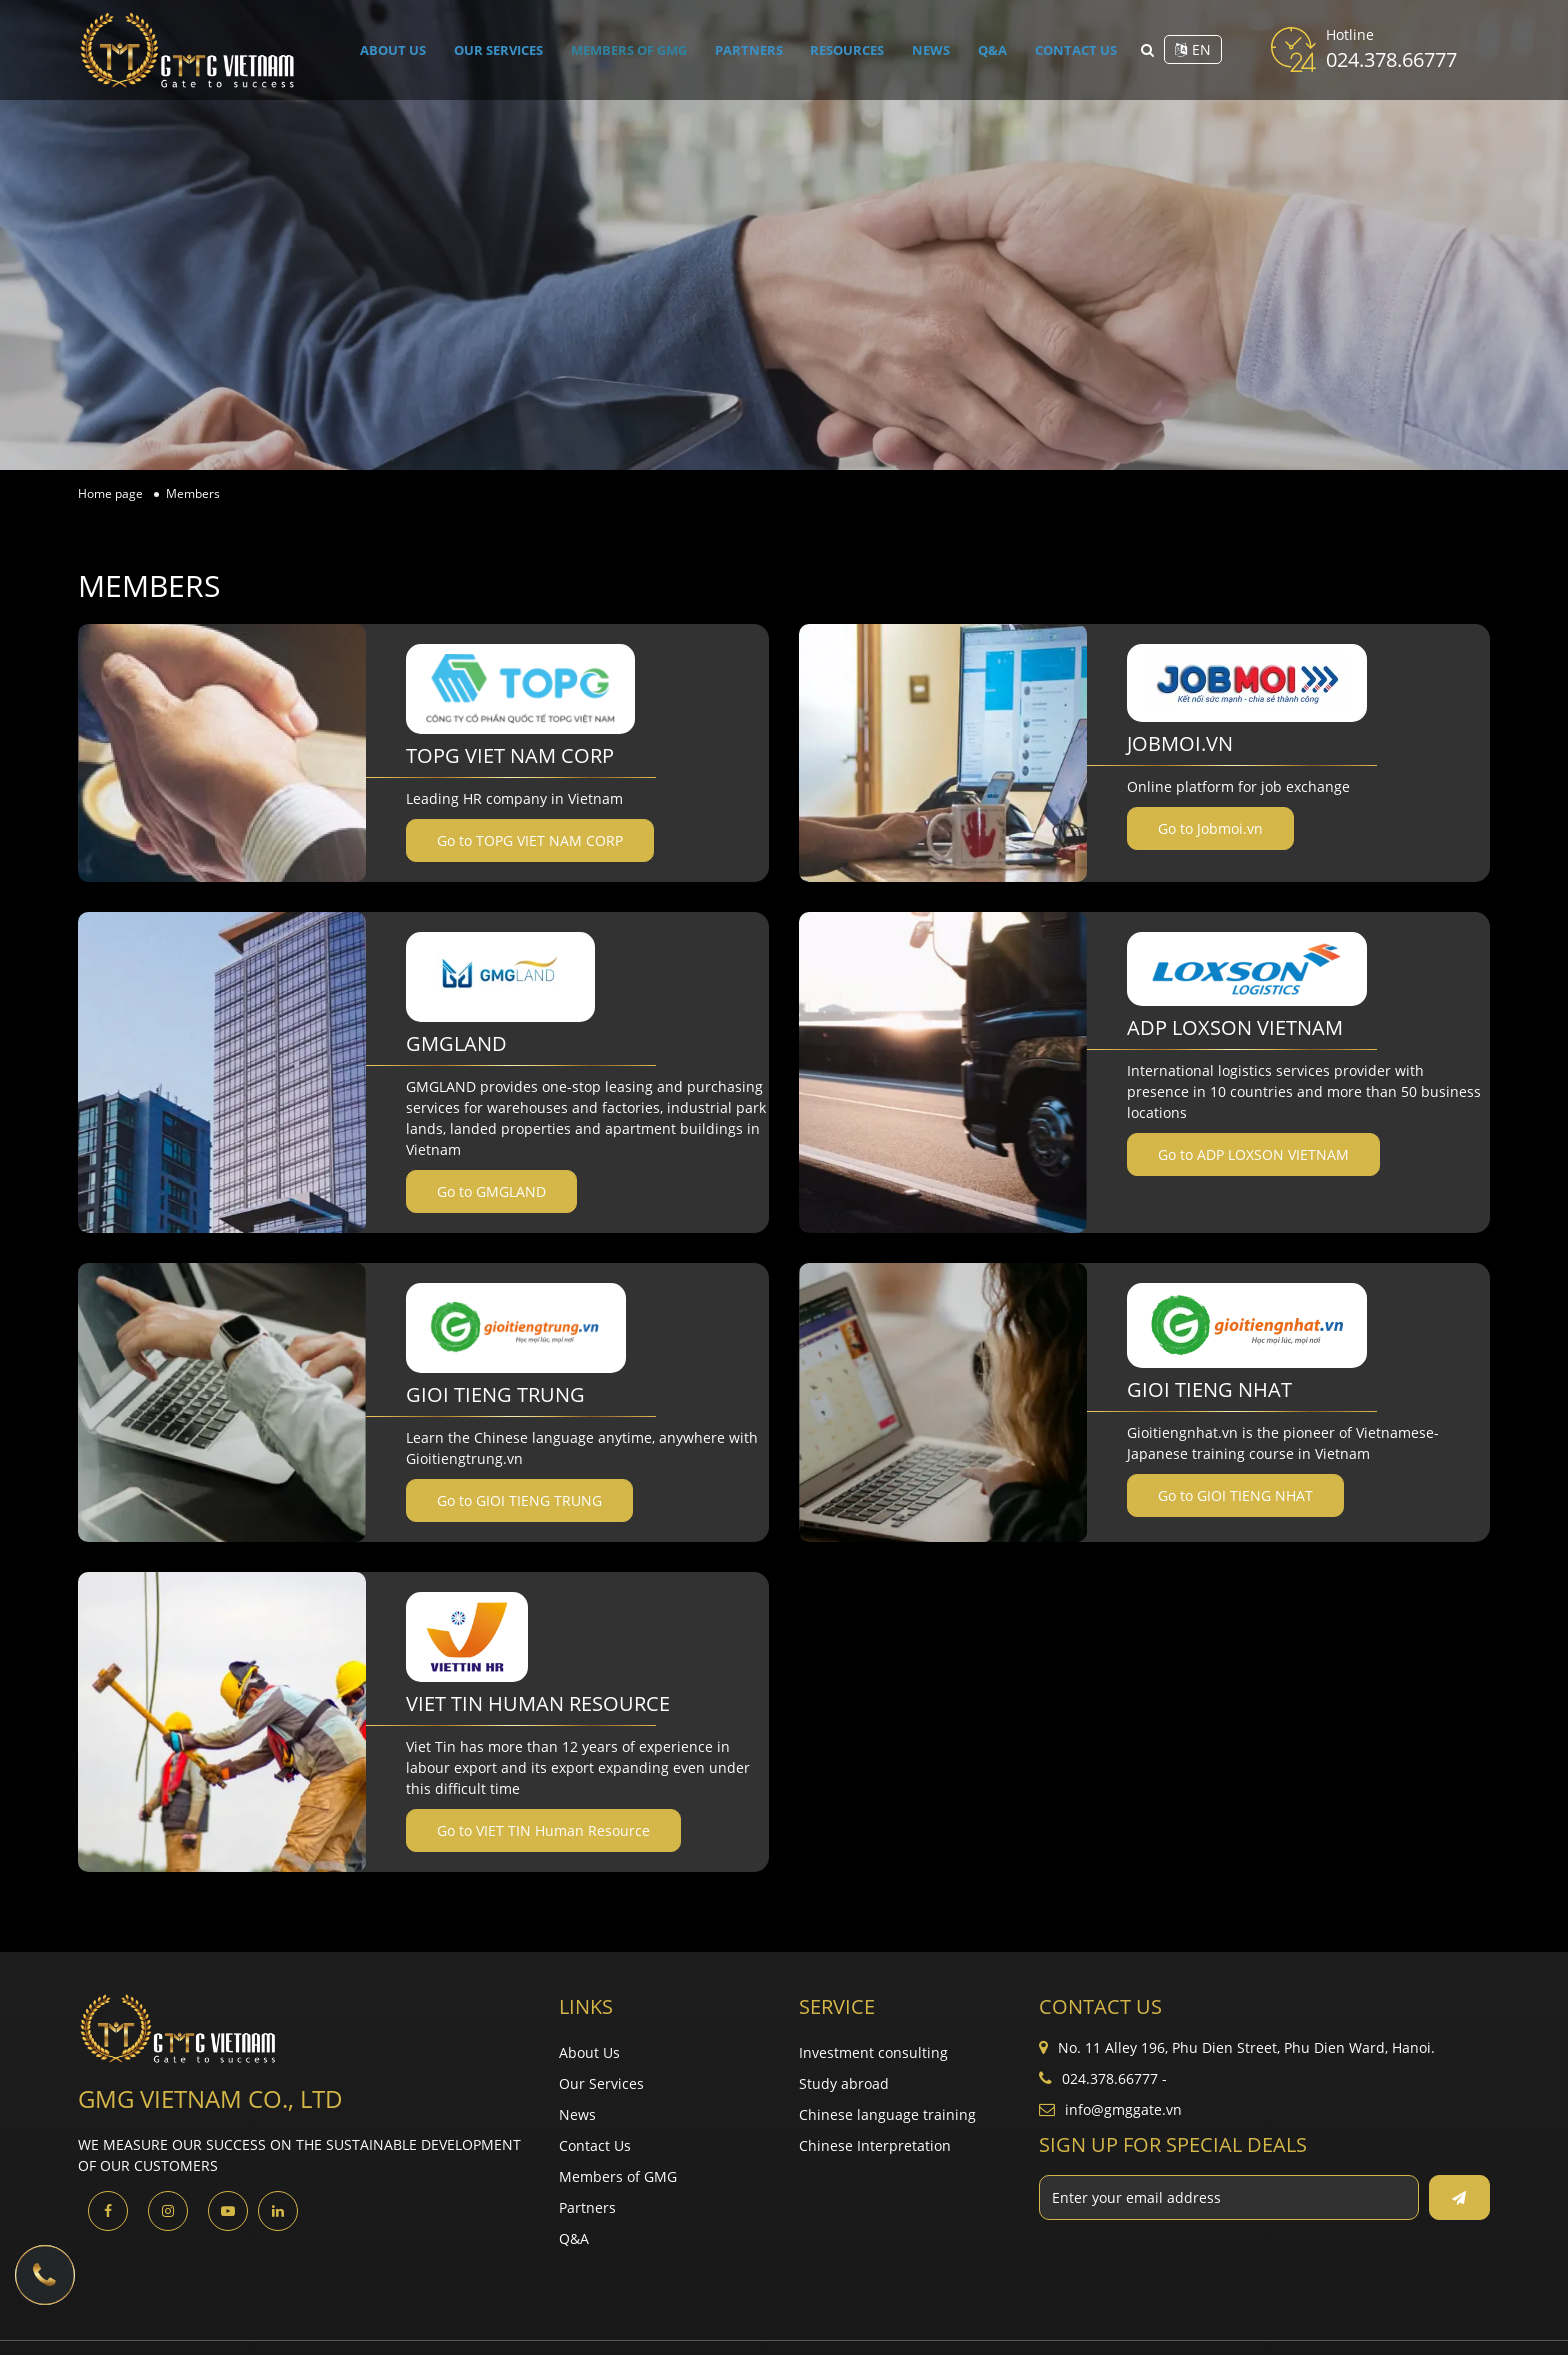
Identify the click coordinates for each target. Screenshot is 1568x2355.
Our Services (502, 49)
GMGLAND (456, 1043)
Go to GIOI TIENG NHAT (1235, 1495)
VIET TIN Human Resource (538, 1703)
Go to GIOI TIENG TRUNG (519, 1500)
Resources (852, 49)
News (933, 49)
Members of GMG (636, 49)
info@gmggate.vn (1123, 2109)
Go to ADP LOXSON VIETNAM (1253, 1154)
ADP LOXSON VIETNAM (1235, 1027)
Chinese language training (887, 2114)
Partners (756, 49)
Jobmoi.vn (1180, 743)
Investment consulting (873, 2052)
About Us (397, 49)
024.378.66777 (1391, 59)
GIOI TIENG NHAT (1209, 1389)
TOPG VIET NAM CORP (510, 755)
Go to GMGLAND (491, 1191)
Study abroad (844, 2083)
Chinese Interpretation (875, 2145)
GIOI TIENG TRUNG (495, 1394)
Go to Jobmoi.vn (1210, 828)
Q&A (990, 49)
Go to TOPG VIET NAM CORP (530, 840)
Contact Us (1070, 49)
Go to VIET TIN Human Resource (543, 1830)
